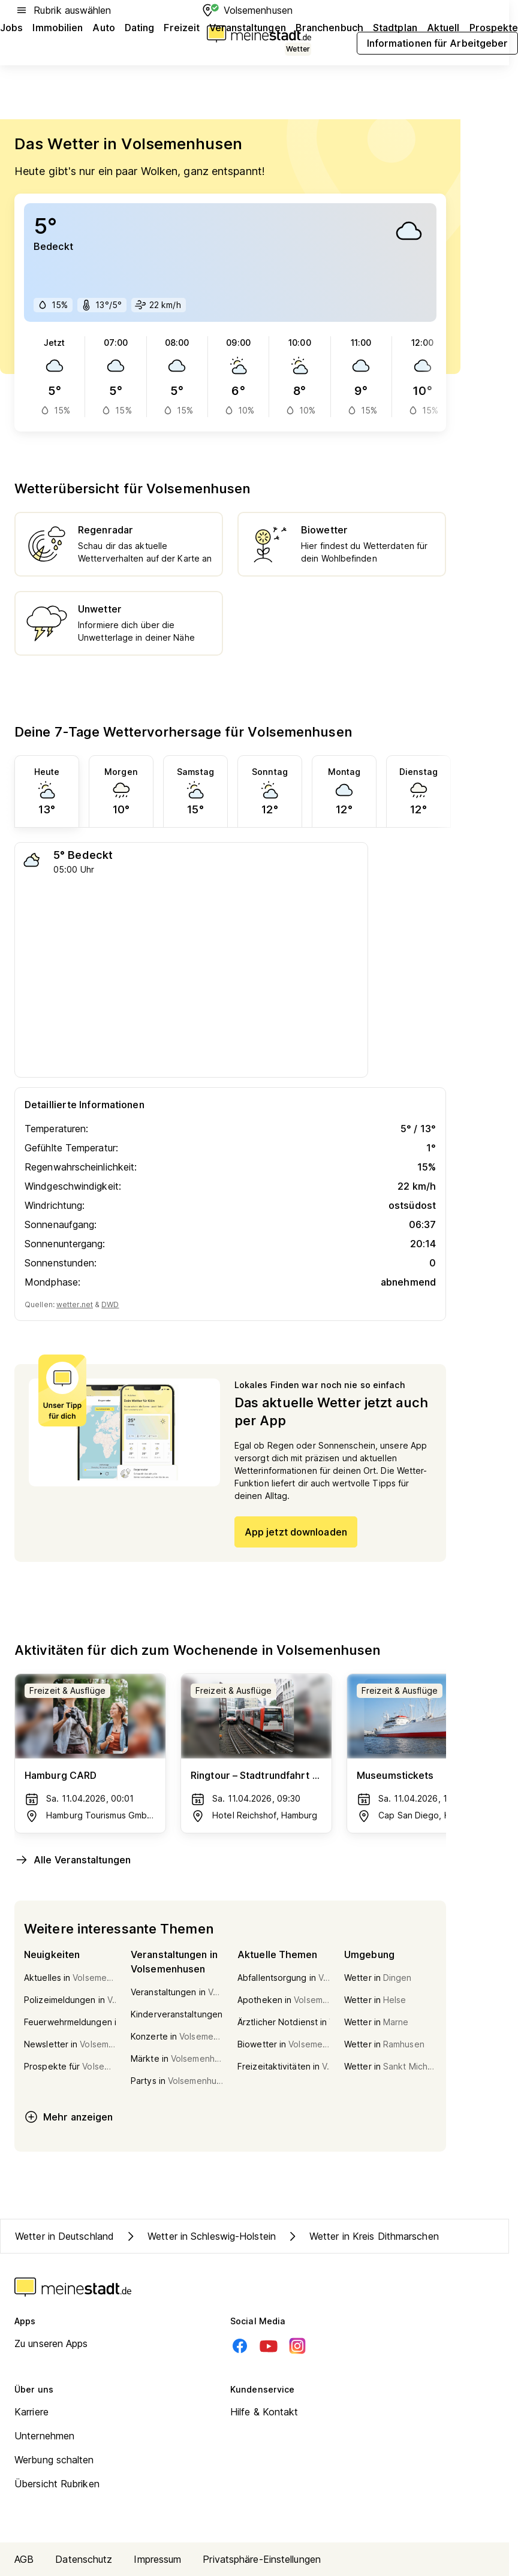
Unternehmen (44, 2436)
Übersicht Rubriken (57, 2484)
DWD (110, 1304)
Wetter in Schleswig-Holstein (200, 2236)
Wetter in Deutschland (64, 2236)
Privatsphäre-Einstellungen (262, 2559)
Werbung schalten (54, 2460)
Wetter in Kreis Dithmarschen (362, 2236)
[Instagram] (297, 2345)
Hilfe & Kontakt (264, 2412)
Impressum (157, 2559)
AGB (24, 2559)
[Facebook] (239, 2345)
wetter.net (74, 1304)
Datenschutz (83, 2559)
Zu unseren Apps (51, 2343)
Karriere (31, 2412)
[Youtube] (268, 2345)
